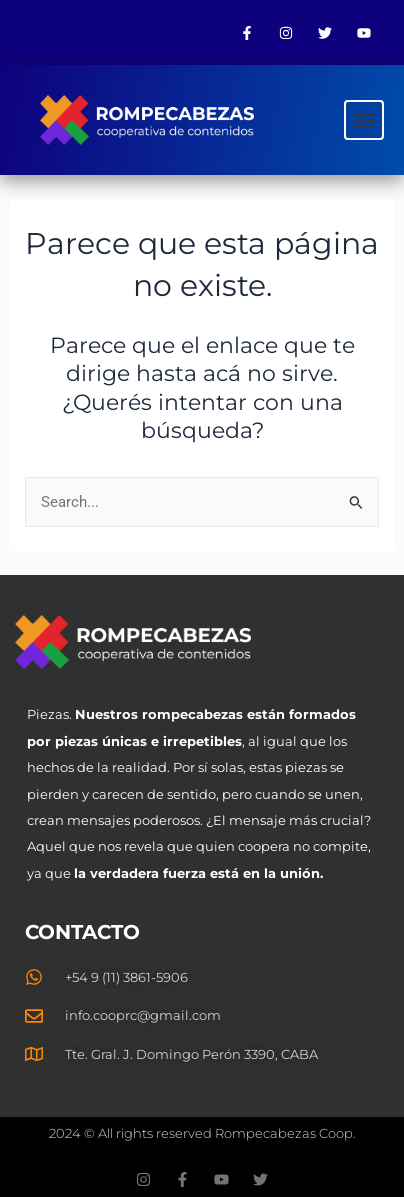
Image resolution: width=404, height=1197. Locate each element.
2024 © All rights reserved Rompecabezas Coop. (202, 1133)
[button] (364, 120)
